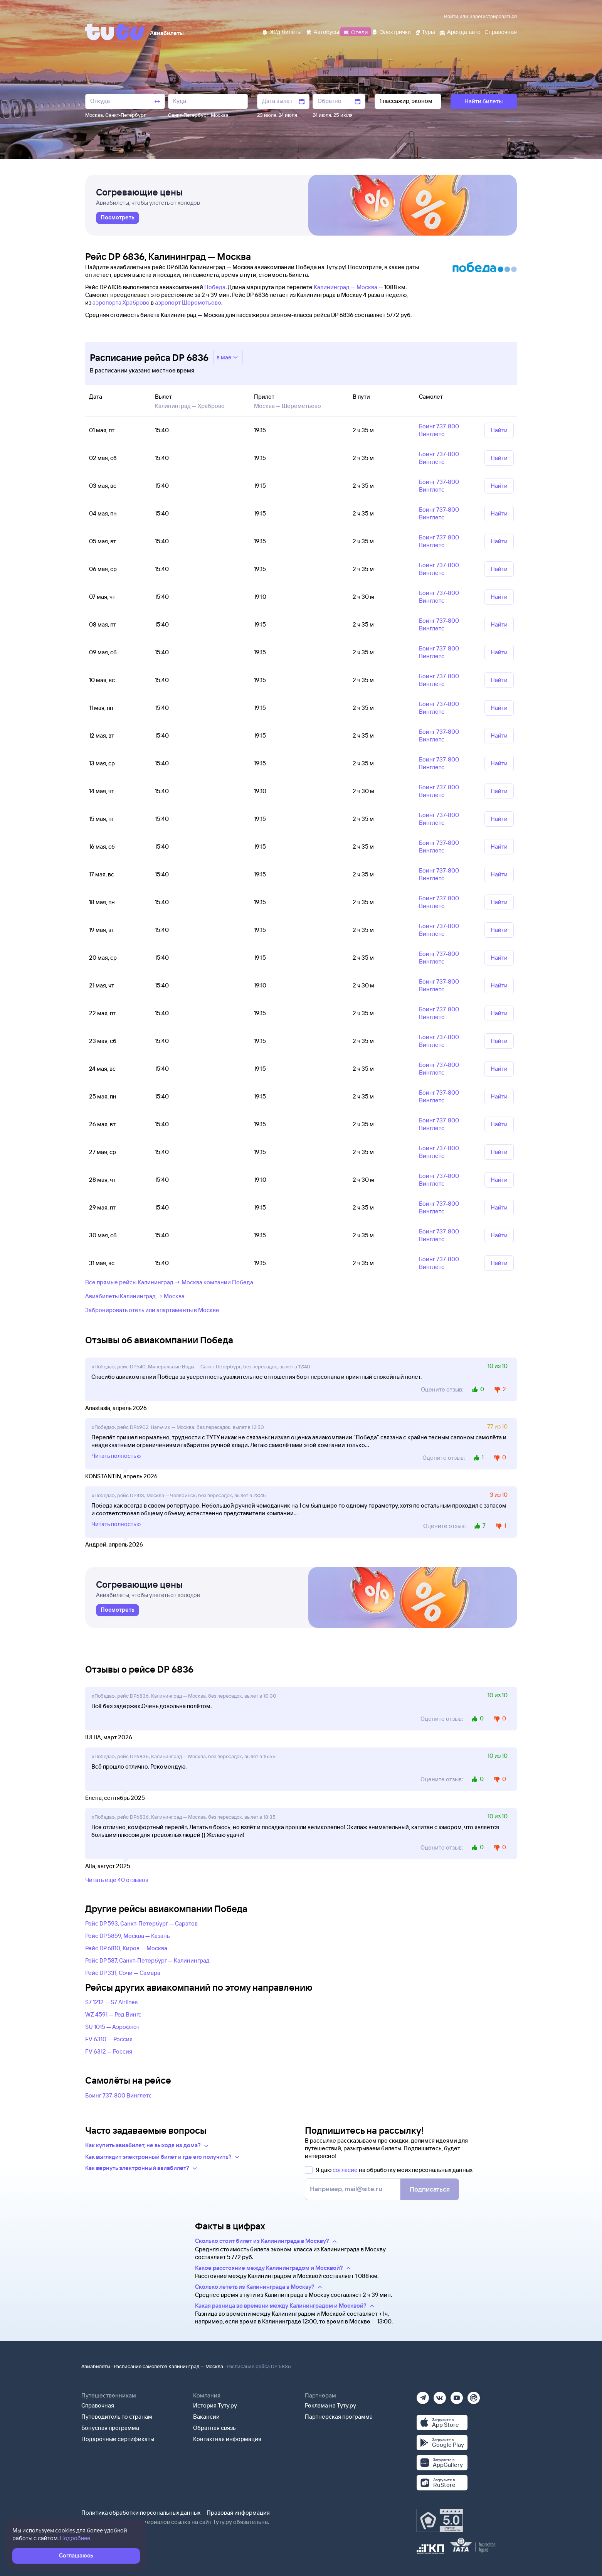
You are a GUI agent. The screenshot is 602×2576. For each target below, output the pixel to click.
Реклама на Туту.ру (330, 2405)
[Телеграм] (423, 2395)
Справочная (97, 2405)
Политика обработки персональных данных (140, 2512)
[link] (117, 218)
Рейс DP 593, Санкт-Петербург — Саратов (141, 1923)
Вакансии (206, 2416)
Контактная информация (227, 2439)
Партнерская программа (339, 2416)
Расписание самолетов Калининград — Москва (168, 2366)
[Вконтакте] (440, 2395)
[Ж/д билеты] (281, 31)
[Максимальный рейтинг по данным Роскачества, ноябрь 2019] (440, 2520)
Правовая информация (238, 2512)
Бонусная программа (110, 2427)
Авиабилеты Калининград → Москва (135, 1296)
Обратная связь (214, 2427)
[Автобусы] (323, 31)
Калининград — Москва (345, 287)
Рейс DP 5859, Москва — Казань (127, 1935)
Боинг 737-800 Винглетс (118, 2095)
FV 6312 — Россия (108, 2051)
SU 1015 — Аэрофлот (112, 2026)
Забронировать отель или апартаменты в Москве (152, 1310)
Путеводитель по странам (116, 2416)
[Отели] (355, 31)
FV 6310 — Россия (109, 2039)
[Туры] (425, 31)
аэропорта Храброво (121, 302)
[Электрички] (391, 31)
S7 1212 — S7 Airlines (111, 2002)
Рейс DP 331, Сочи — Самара (122, 1972)
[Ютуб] (457, 2395)
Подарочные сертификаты (117, 2439)
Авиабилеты (95, 2366)
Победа (214, 287)
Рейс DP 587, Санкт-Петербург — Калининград (147, 1960)
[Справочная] (500, 31)
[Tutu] (115, 32)
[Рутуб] (473, 2395)
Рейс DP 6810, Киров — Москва (126, 1948)
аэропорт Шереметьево (188, 302)
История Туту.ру (215, 2405)
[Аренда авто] (460, 31)
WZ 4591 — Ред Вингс (113, 2014)
